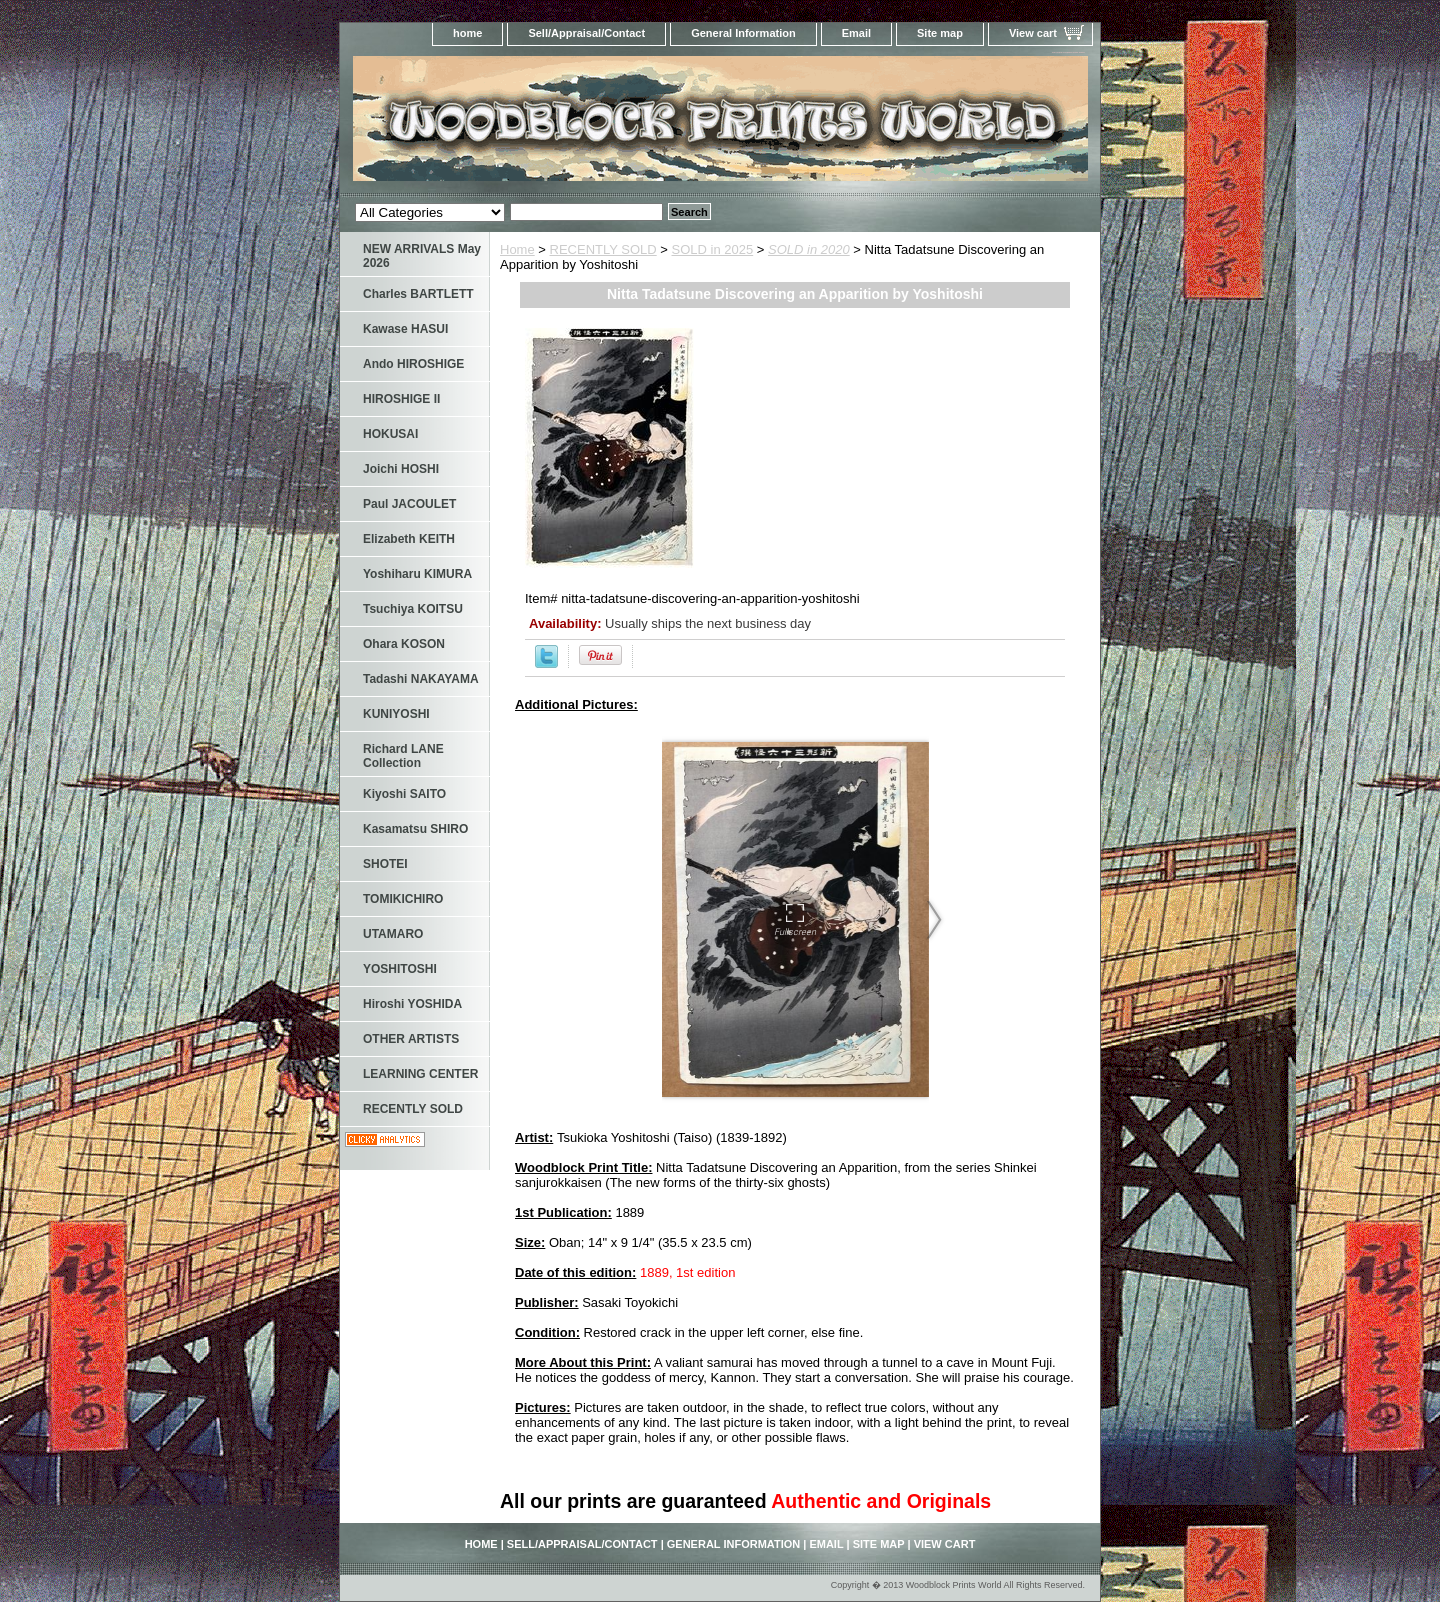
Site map (940, 33)
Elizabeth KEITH (409, 539)
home (467, 33)
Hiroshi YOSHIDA (412, 1004)
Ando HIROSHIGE (413, 364)
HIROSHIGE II (401, 399)
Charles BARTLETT (418, 294)
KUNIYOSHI (396, 714)
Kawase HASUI (405, 329)
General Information (743, 33)
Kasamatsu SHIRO (415, 829)
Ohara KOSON (404, 644)
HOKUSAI (390, 434)
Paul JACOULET (409, 504)
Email (856, 33)
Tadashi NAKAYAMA (421, 679)
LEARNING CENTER (420, 1074)
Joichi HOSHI (401, 469)
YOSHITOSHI (400, 969)
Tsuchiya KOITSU (413, 609)
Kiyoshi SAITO (404, 794)
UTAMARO (393, 934)
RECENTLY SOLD (603, 249)
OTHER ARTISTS (411, 1039)
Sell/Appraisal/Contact (586, 33)
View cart (1033, 33)
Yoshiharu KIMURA (417, 574)
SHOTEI (385, 864)
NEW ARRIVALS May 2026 (422, 256)
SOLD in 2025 (713, 249)
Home (517, 249)
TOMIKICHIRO (403, 899)
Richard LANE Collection (403, 756)
